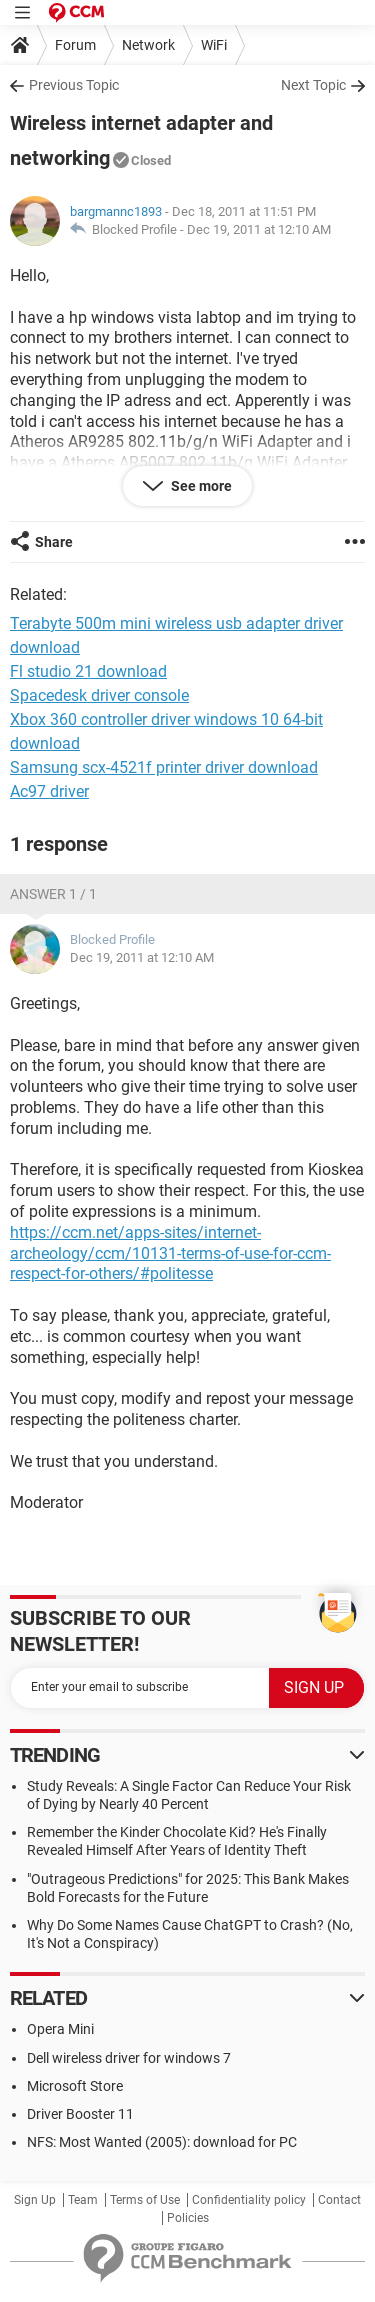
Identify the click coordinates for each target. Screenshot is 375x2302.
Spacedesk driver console (99, 695)
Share (54, 542)
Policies (188, 2218)
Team (83, 2200)
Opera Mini (60, 2029)
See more (200, 486)
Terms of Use (145, 2200)
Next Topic (313, 85)
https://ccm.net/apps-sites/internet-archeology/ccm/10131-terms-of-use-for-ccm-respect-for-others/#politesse (170, 1253)
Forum (75, 45)
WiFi (214, 45)
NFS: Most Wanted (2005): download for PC (162, 2142)
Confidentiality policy (249, 2200)
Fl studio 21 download (88, 671)
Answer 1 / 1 (53, 894)
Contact (339, 2200)
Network (148, 45)
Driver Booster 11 (80, 2114)
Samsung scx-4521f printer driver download (164, 767)
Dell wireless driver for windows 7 (129, 2058)
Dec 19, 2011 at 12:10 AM (259, 229)
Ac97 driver (49, 791)
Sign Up (35, 2200)
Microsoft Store (75, 2086)
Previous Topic (74, 85)
